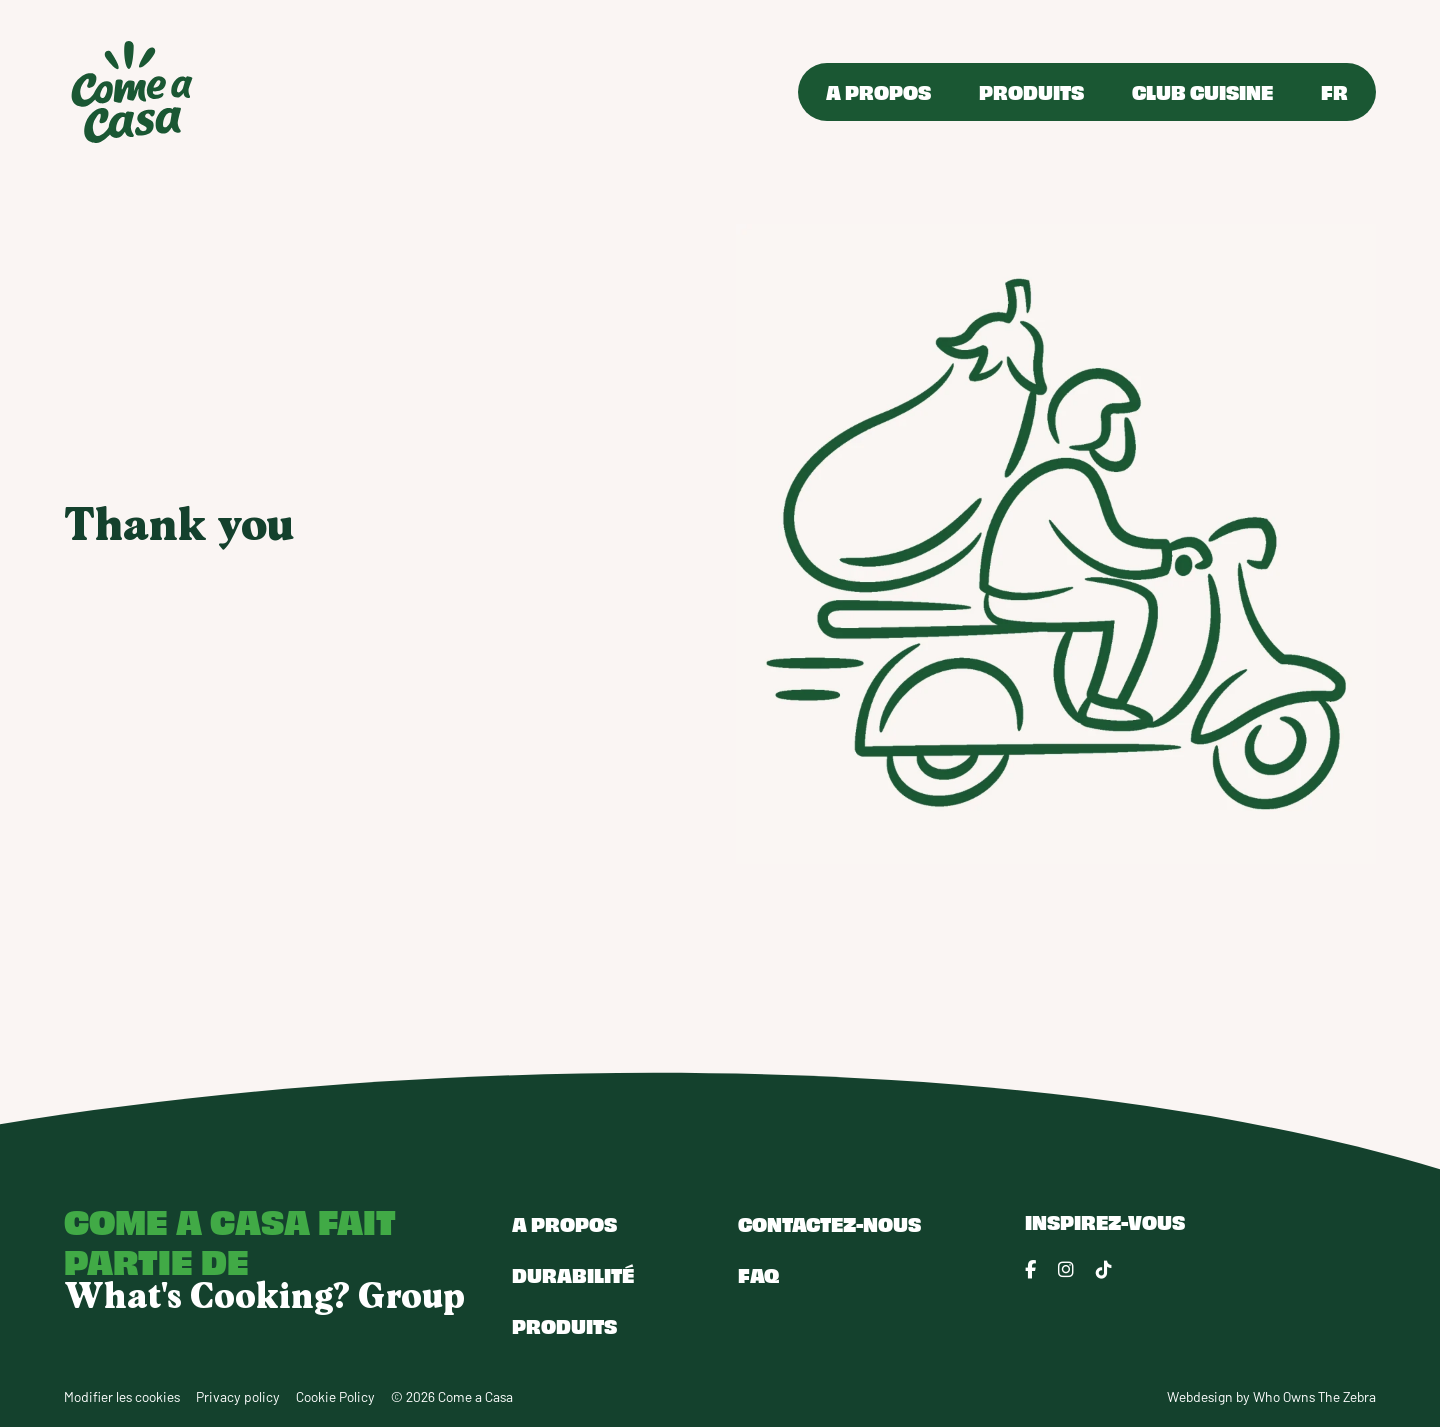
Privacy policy (238, 1396)
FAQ (758, 1274)
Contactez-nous (829, 1223)
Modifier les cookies (122, 1396)
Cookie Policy (335, 1396)
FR (1334, 91)
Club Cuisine (1202, 91)
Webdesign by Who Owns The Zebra (1271, 1396)
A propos (878, 91)
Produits (1031, 91)
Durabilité (573, 1274)
